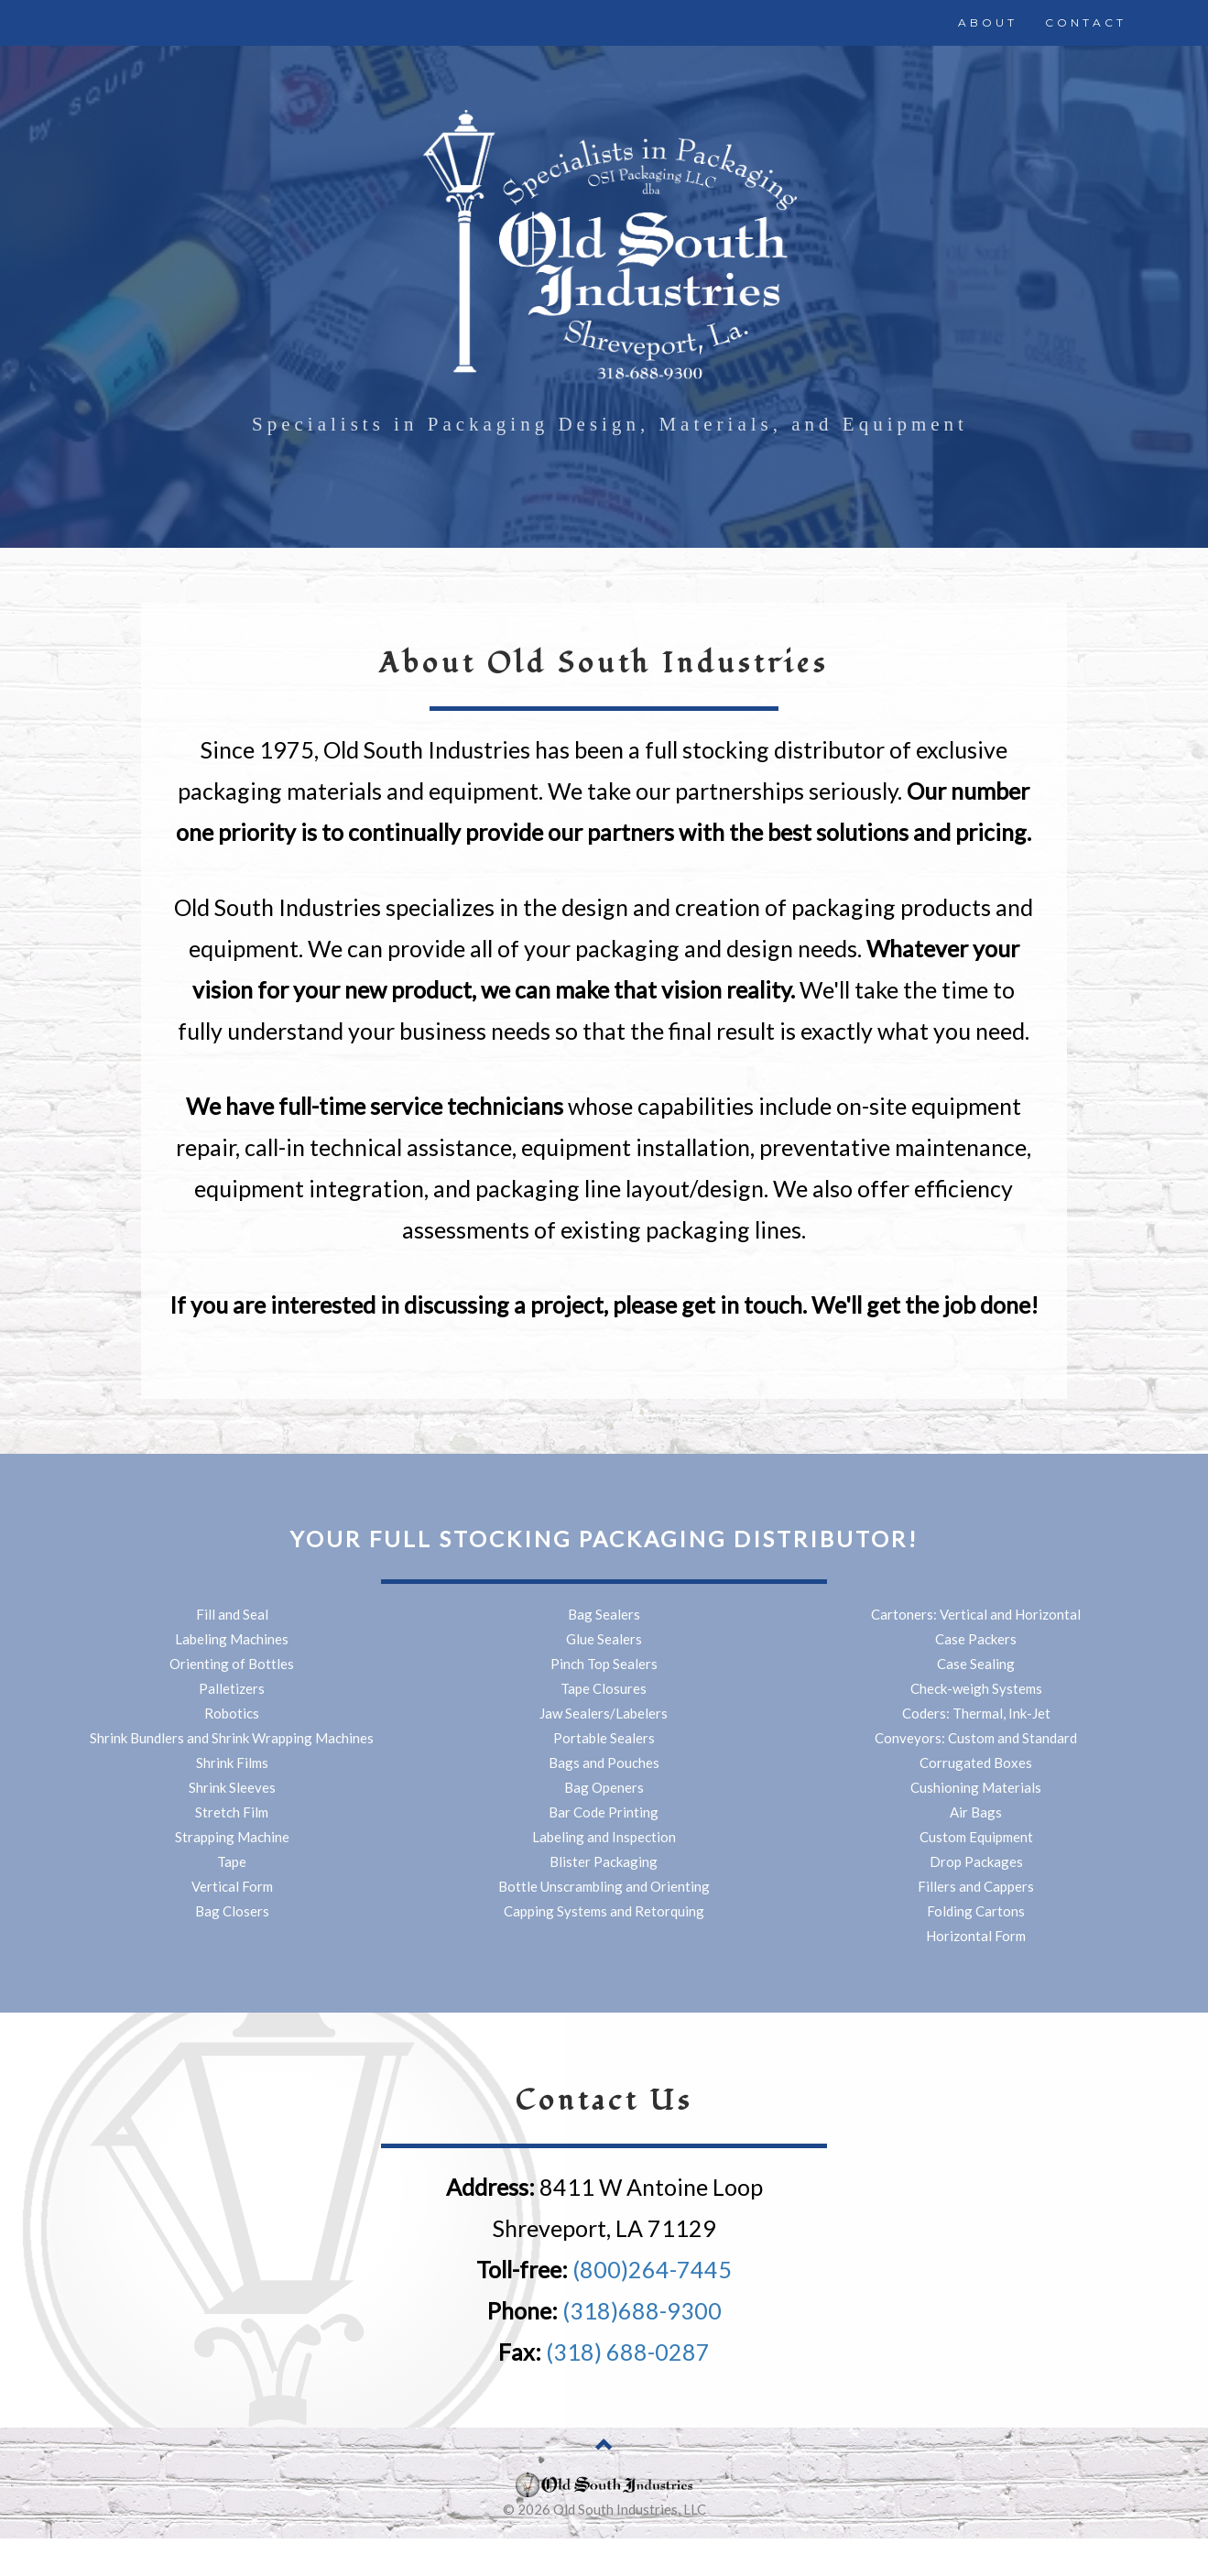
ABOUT (988, 22)
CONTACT (1085, 22)
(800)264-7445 (652, 2269)
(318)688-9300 (642, 2310)
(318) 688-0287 (628, 2351)
